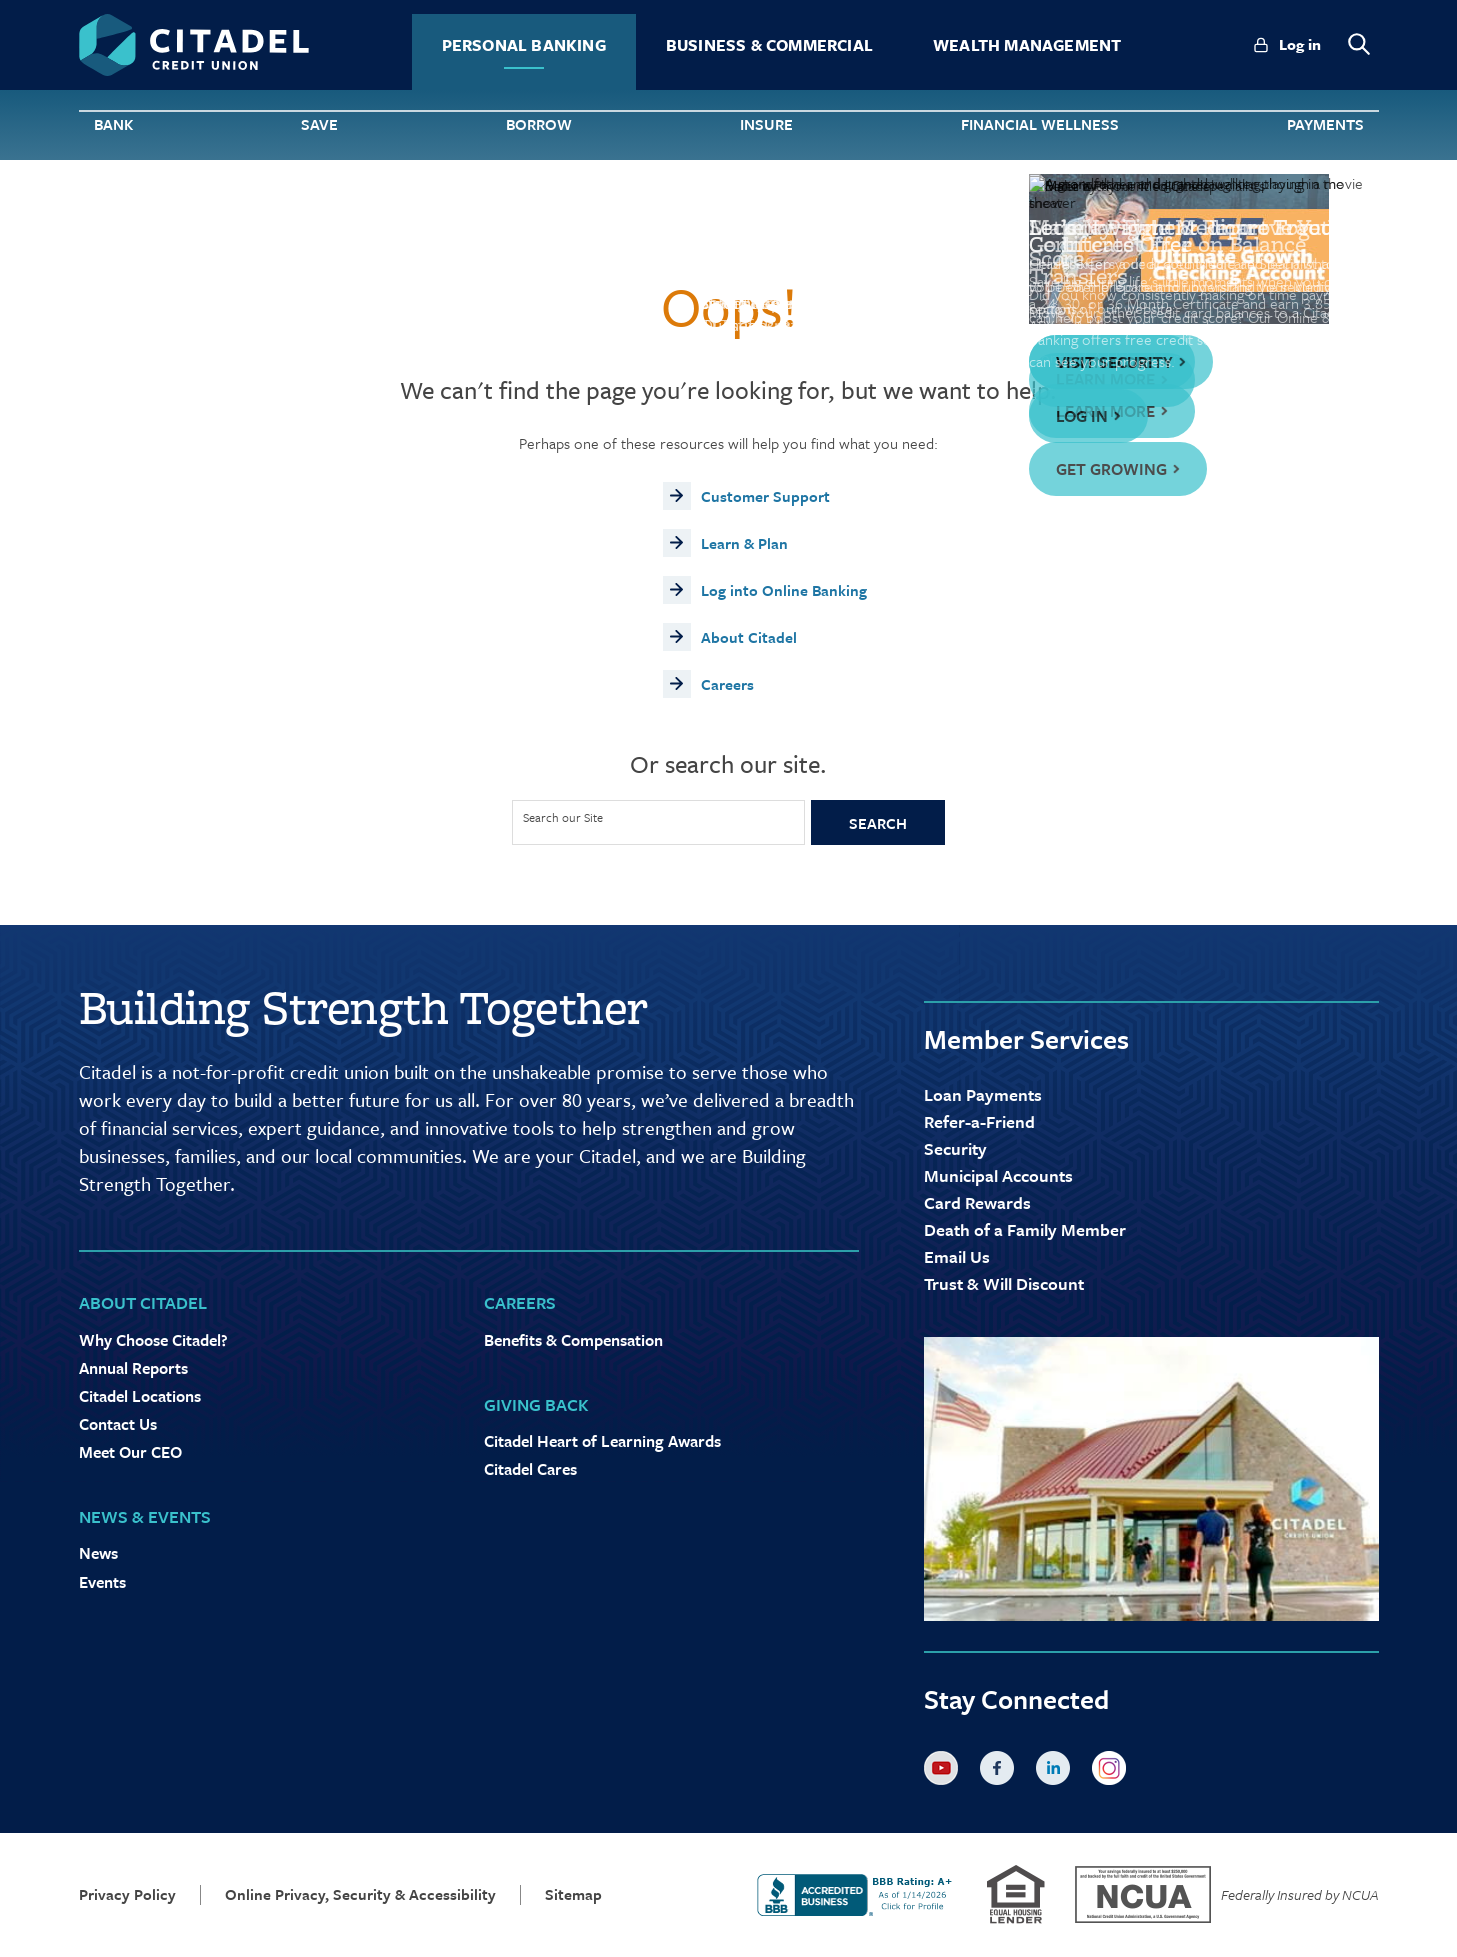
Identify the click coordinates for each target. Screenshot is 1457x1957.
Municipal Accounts (998, 1175)
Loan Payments (983, 1094)
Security (955, 1148)
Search (878, 823)
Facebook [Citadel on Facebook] (1001, 1772)
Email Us (957, 1256)
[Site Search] (658, 822)
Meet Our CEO (130, 1452)
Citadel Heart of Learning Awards (602, 1441)
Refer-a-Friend (979, 1121)
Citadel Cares (530, 1469)
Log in (1300, 44)
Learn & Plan (744, 543)
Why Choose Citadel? (153, 1340)
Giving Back (536, 1404)
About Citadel (749, 637)
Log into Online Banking (784, 590)
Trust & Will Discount (1004, 1283)
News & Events (145, 1516)
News (98, 1553)
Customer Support (765, 496)
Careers (727, 684)
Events (102, 1582)
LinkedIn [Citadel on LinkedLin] (1057, 1772)
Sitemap (573, 1894)
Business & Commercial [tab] (769, 45)
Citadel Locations (140, 1396)
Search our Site (563, 818)
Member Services (1026, 1039)
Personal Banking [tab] (524, 45)
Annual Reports (133, 1368)
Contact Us (118, 1424)
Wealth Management (1027, 45)
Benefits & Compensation (573, 1340)
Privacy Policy (127, 1894)
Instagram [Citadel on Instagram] (1113, 1772)
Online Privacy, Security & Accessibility (360, 1894)
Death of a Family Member (1025, 1229)
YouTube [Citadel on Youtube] (945, 1772)
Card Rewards (977, 1202)
